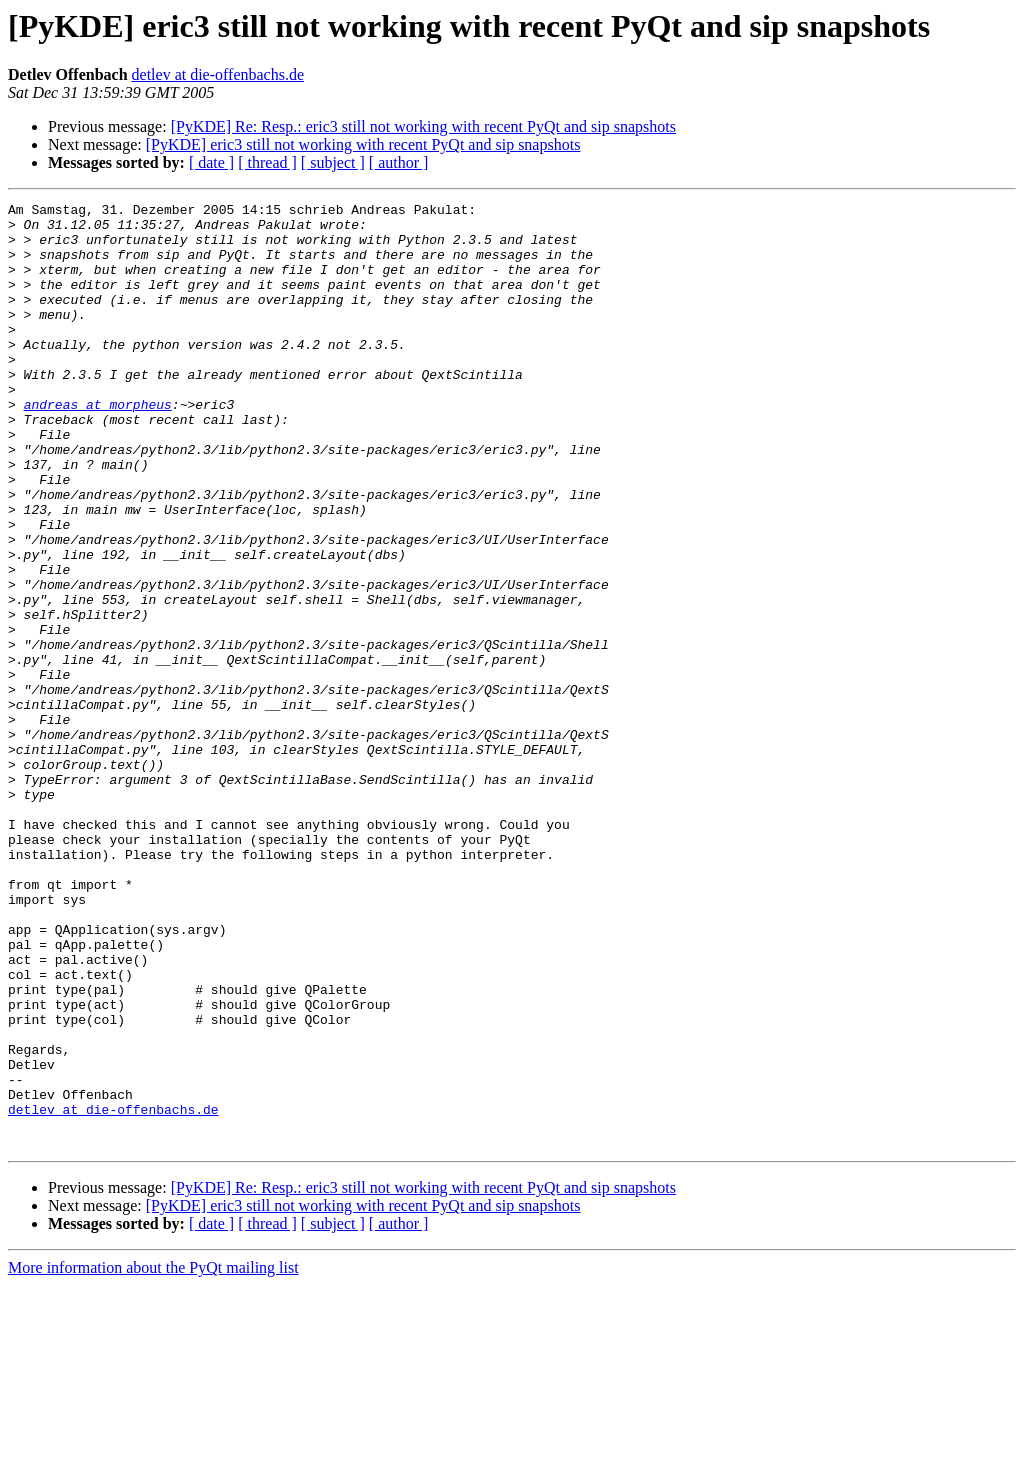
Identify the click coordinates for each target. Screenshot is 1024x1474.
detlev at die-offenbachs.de (218, 74)
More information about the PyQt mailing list (153, 1456)
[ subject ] (333, 162)
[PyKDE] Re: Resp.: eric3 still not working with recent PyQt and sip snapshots (423, 126)
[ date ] (211, 162)
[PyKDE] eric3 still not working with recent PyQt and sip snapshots (363, 144)
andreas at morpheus (98, 446)
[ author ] (399, 162)
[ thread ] (267, 162)
